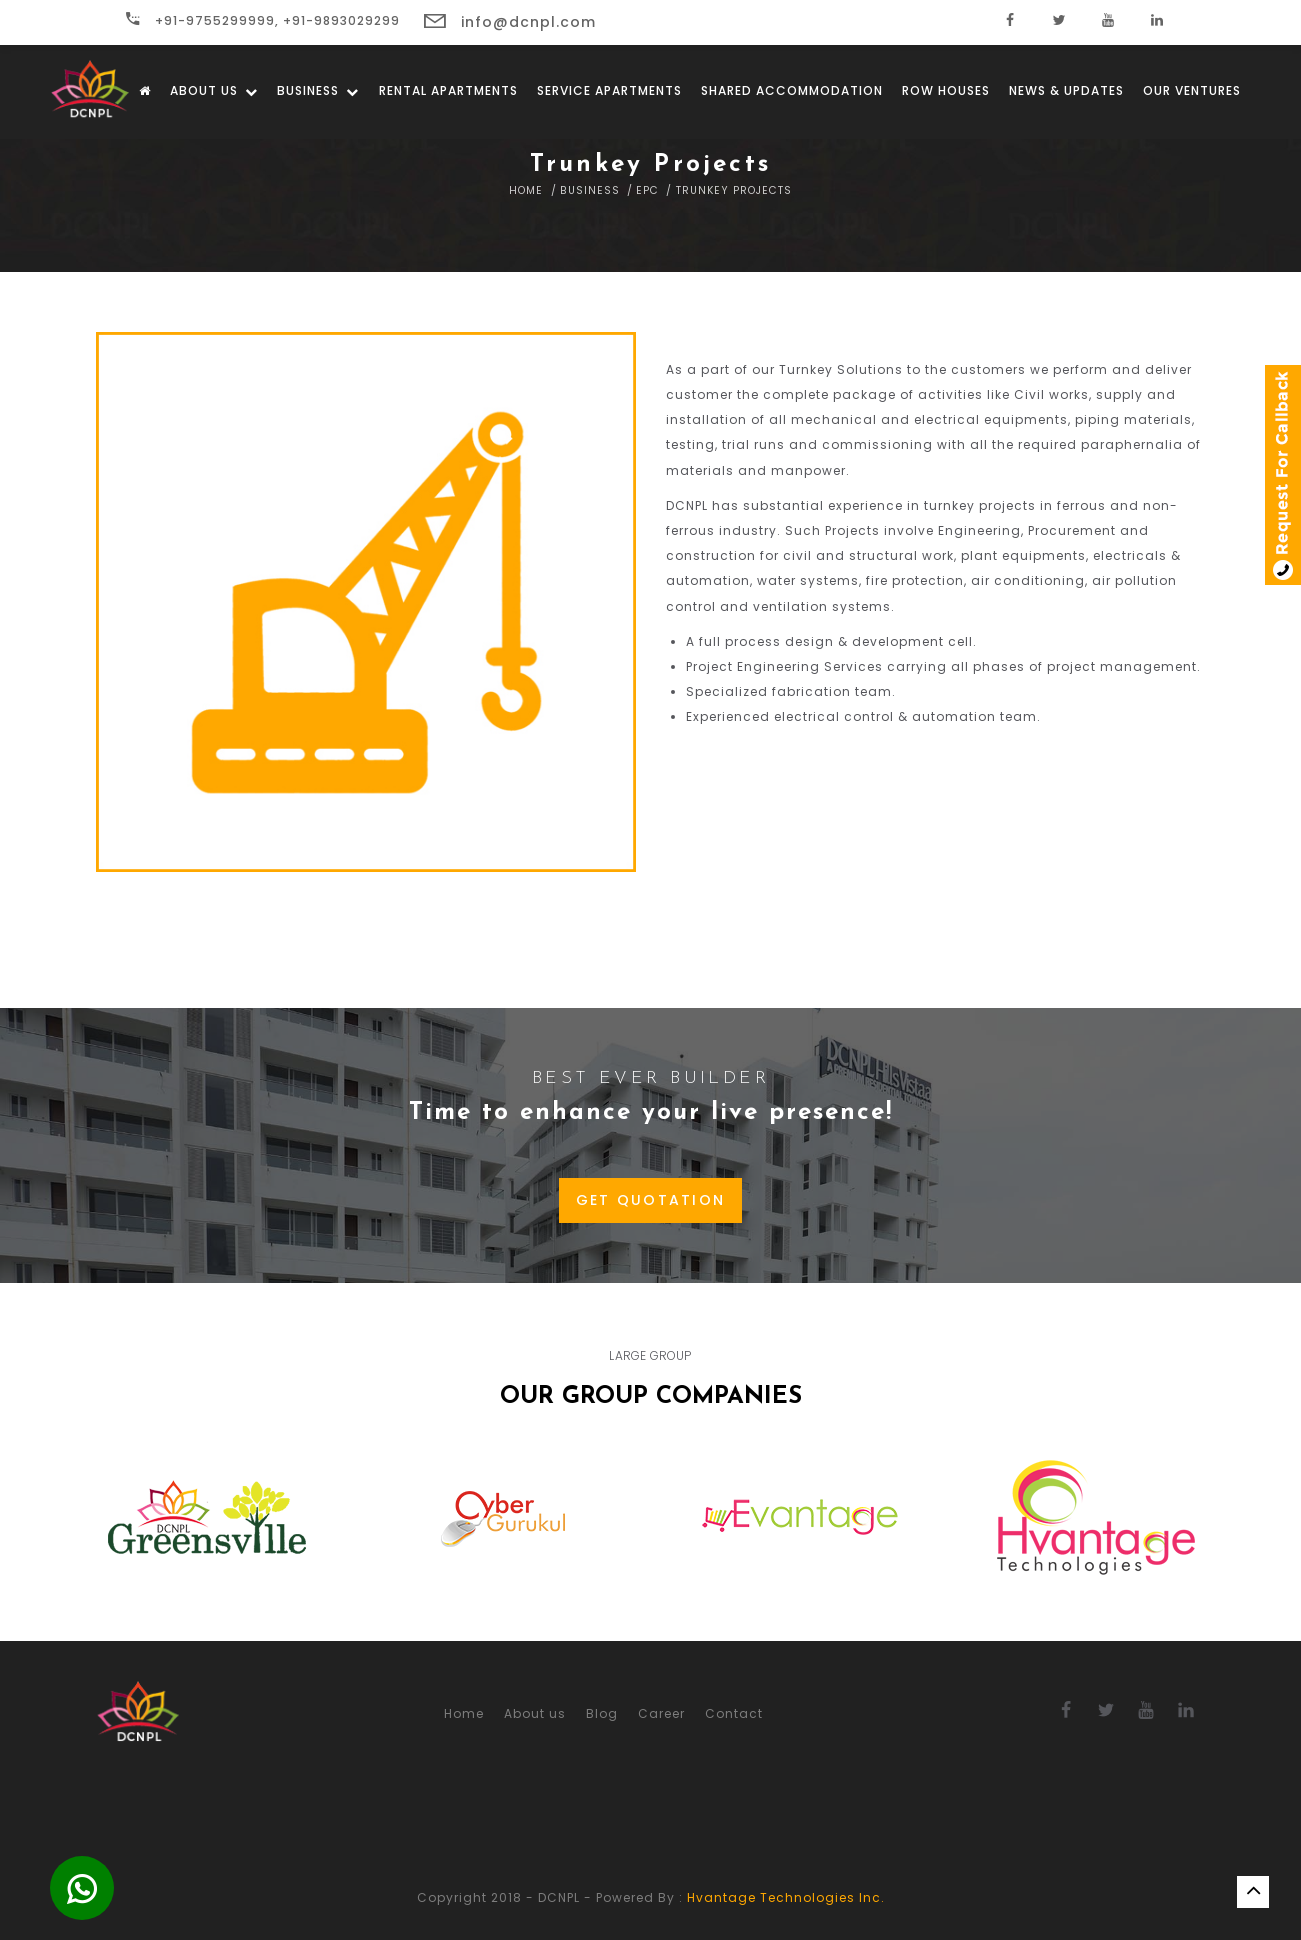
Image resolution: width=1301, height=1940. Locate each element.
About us (214, 90)
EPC (647, 190)
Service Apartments (609, 90)
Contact (734, 1713)
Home (526, 190)
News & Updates (1066, 90)
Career (661, 1713)
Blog (602, 1713)
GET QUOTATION (651, 1200)
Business (318, 90)
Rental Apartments (448, 90)
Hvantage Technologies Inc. (786, 1897)
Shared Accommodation (792, 90)
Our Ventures (1192, 90)
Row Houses (946, 90)
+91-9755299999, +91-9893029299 (263, 20)
